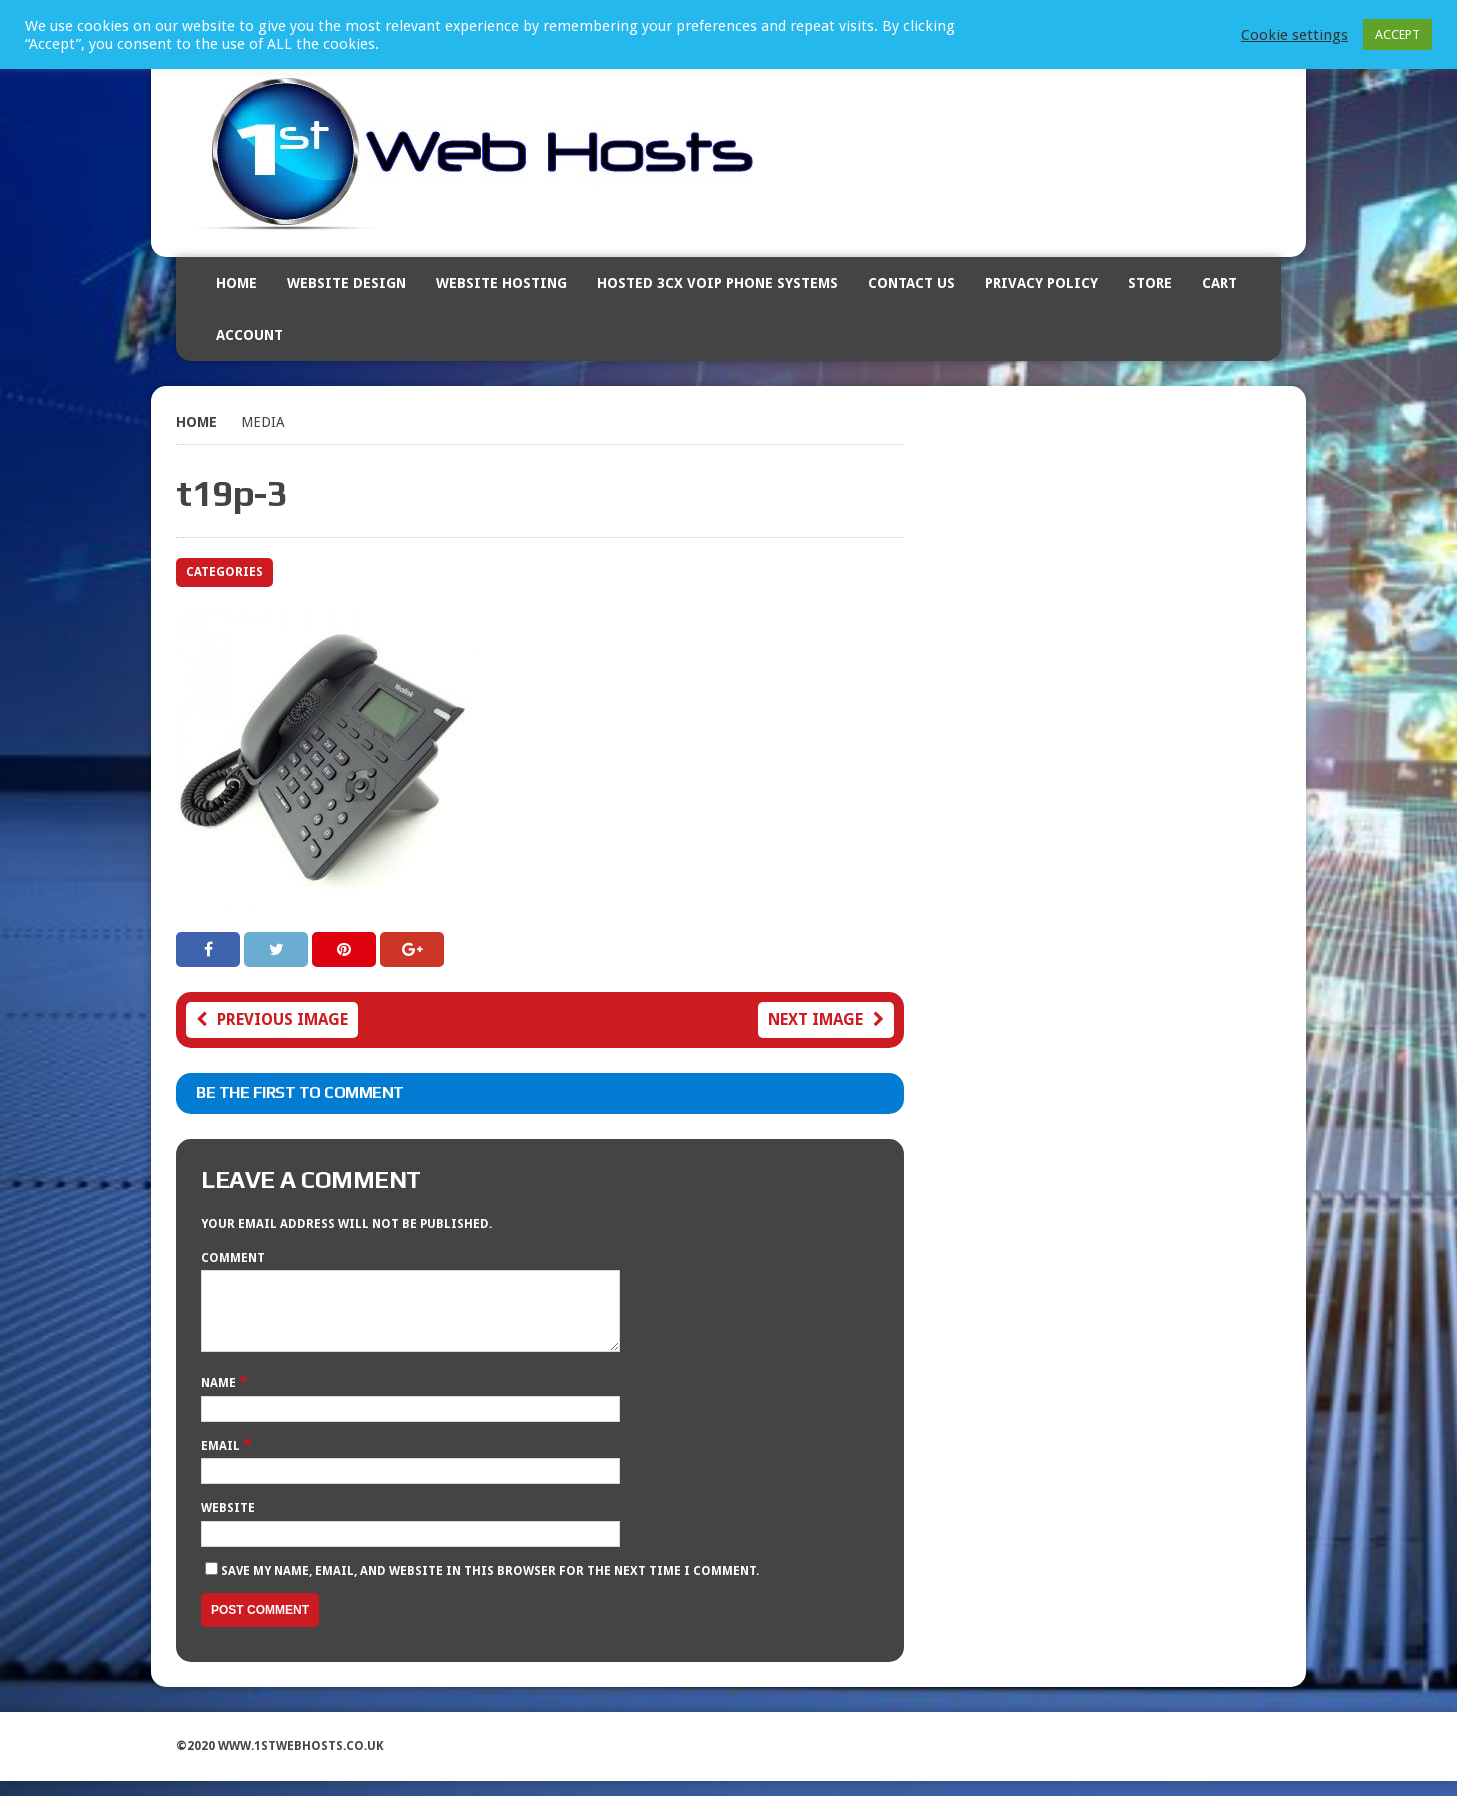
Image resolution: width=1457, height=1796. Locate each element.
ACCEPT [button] (1397, 34)
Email (222, 1461)
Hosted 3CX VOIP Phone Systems (717, 283)
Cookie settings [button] (1294, 35)
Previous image (272, 1019)
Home (236, 283)
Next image (826, 1019)
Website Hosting (501, 283)
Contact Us (911, 283)
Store (1150, 283)
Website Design (346, 283)
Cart (1219, 283)
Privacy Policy (1041, 283)
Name (220, 1398)
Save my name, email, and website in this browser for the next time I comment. (490, 1586)
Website (228, 1523)
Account (249, 335)
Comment (233, 1258)
